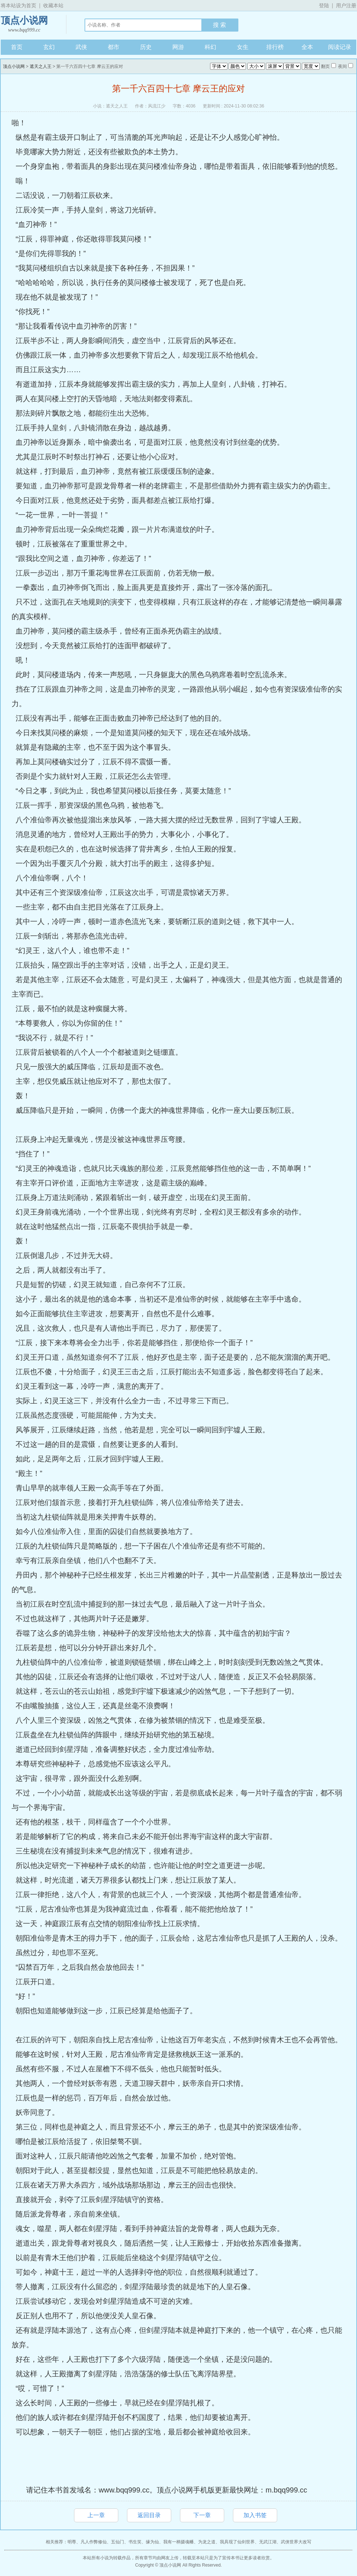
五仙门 (117, 2541)
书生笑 (134, 2541)
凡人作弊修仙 (94, 2541)
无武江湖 (267, 2541)
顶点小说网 (24, 24)
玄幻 (49, 47)
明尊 (71, 2541)
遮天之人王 (41, 66)
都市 (113, 47)
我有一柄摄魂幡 (178, 2541)
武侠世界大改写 (296, 2541)
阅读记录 (339, 47)
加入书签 (255, 2515)
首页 (16, 47)
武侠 (81, 47)
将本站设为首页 (18, 5)
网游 (178, 47)
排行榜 (275, 47)
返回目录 (149, 2515)
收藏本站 (53, 5)
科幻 (210, 47)
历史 (146, 47)
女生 (243, 47)
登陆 (324, 5)
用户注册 (346, 5)
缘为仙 (152, 2541)
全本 (307, 47)
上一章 (96, 2515)
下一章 (202, 2515)
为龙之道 (207, 2541)
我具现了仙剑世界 (237, 2541)
